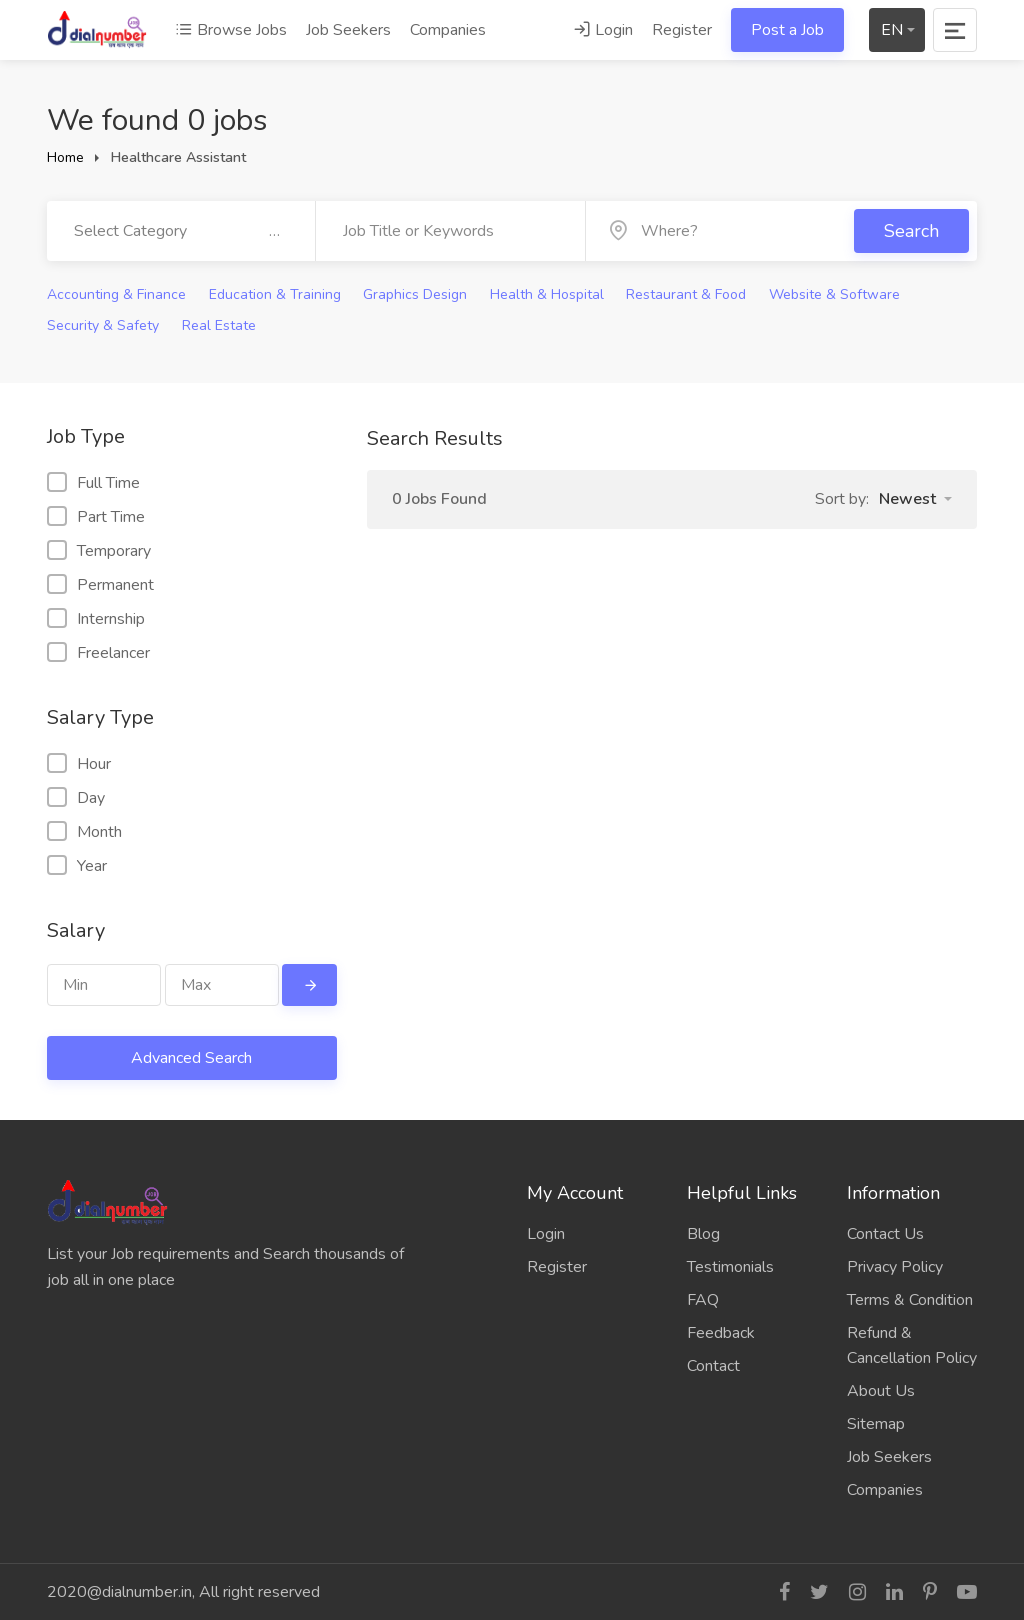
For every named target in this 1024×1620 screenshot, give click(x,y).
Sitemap (876, 1424)
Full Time (93, 483)
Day (76, 798)
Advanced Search (191, 1058)
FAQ (703, 1300)
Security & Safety (103, 325)
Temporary (99, 551)
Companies (448, 30)
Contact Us (885, 1234)
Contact (713, 1366)
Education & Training (275, 294)
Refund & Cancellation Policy (912, 1345)
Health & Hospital (547, 294)
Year (77, 866)
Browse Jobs (231, 30)
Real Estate (219, 325)
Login (603, 30)
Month (84, 832)
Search (911, 231)
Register (682, 30)
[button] (915, 499)
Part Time (96, 517)
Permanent (100, 585)
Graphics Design (415, 294)
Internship (96, 619)
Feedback (721, 1333)
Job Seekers (348, 30)
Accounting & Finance (116, 294)
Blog (703, 1234)
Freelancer (98, 653)
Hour (79, 764)
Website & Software (834, 294)
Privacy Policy (895, 1267)
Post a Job (787, 30)
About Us (881, 1391)
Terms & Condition (910, 1300)
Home (65, 157)
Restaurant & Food (686, 294)
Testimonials (730, 1267)
